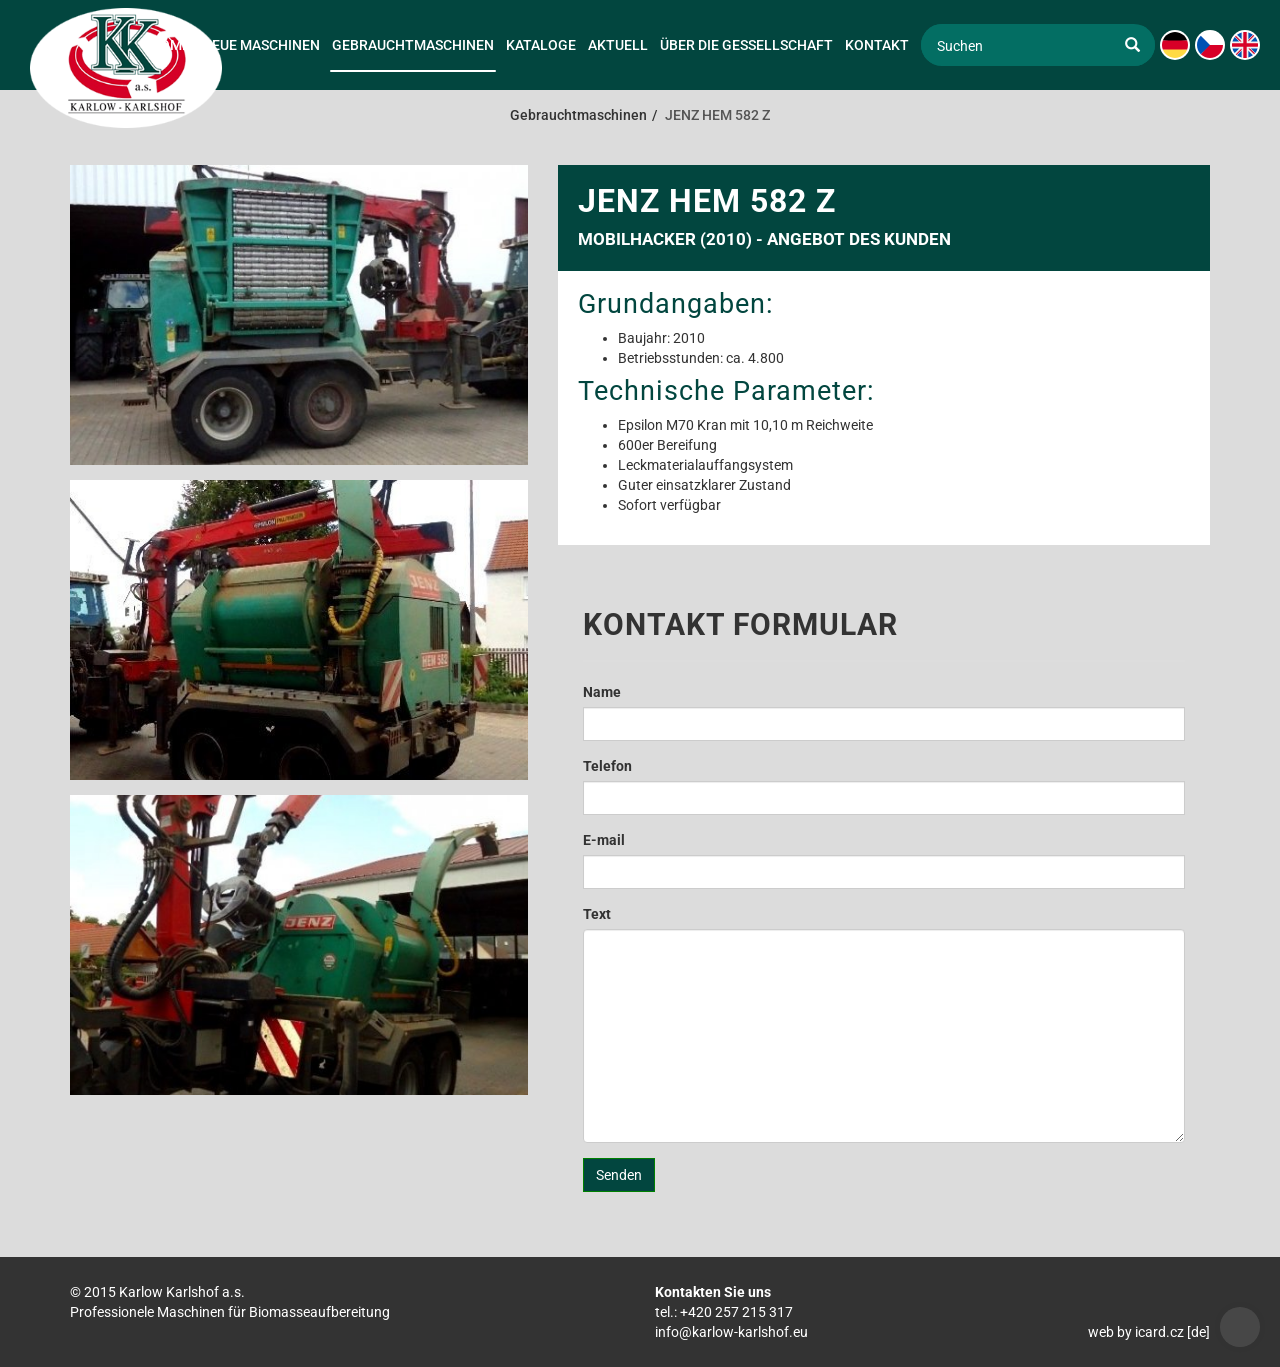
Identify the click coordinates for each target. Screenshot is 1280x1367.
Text (597, 914)
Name (602, 692)
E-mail (604, 840)
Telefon (607, 766)
